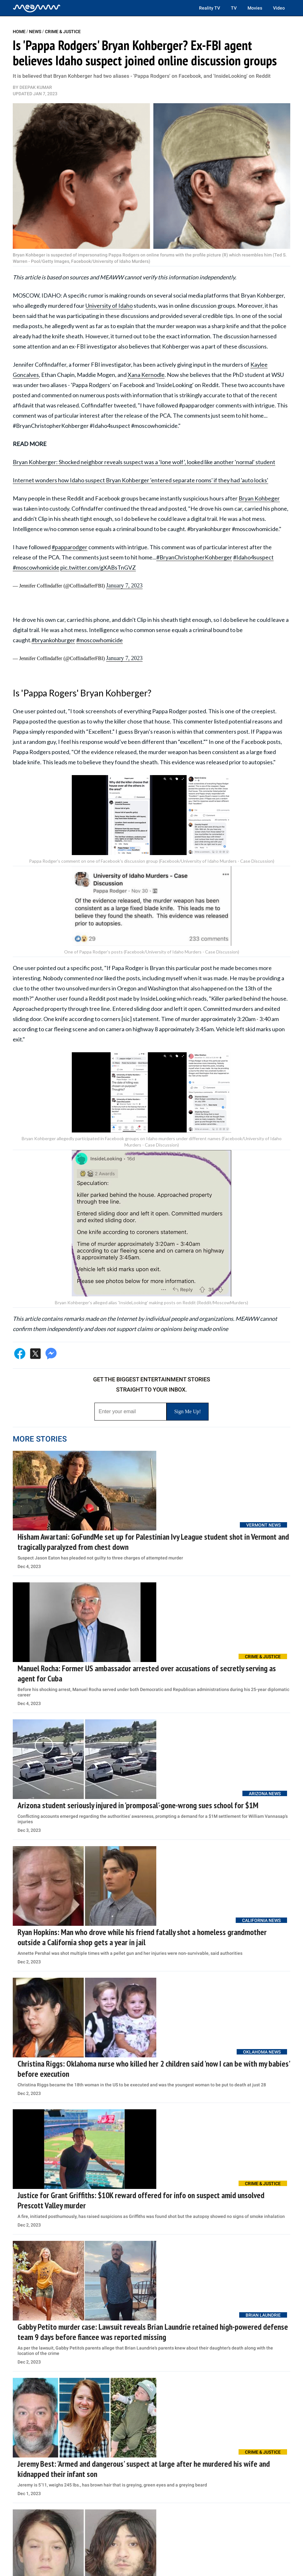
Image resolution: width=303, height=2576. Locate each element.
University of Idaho (109, 305)
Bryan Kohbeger (259, 498)
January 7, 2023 (124, 585)
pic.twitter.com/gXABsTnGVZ (98, 567)
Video (279, 8)
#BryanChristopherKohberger (194, 557)
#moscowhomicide (36, 567)
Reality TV (209, 8)
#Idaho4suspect (253, 557)
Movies (255, 8)
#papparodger (69, 546)
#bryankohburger (53, 640)
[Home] (37, 8)
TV (234, 8)
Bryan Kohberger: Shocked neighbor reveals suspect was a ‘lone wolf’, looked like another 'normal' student (144, 461)
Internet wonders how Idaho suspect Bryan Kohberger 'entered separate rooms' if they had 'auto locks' (140, 480)
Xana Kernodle (146, 374)
